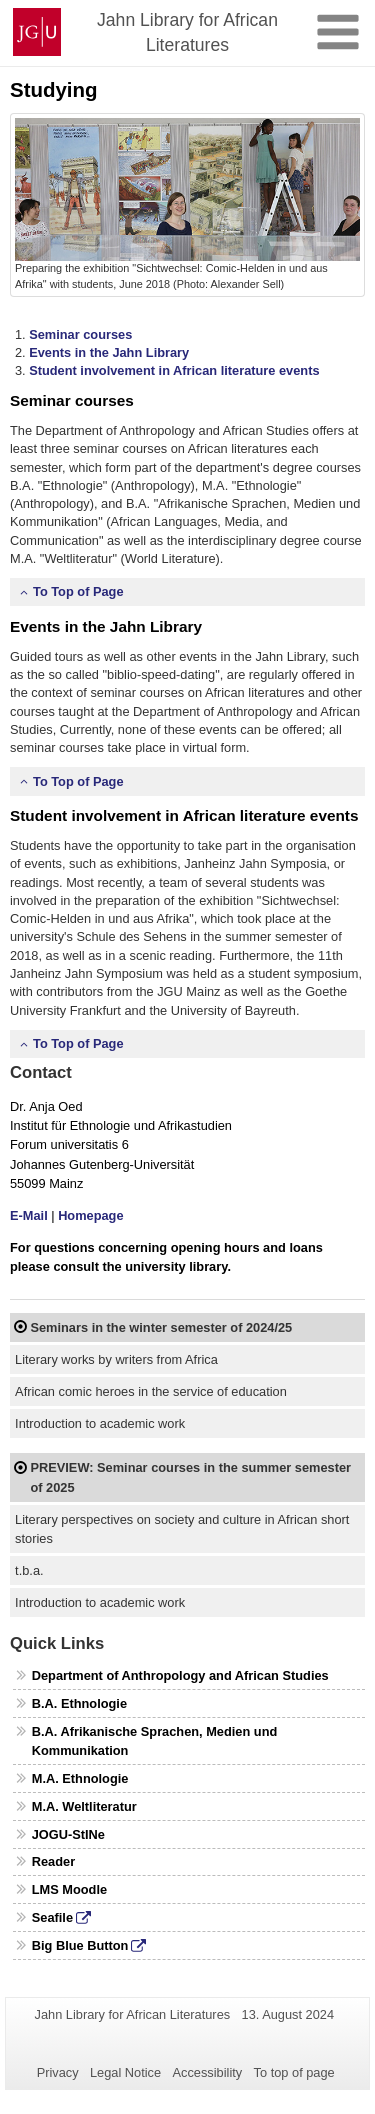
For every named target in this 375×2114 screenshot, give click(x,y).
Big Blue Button (80, 1945)
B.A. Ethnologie (79, 1703)
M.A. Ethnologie (80, 1778)
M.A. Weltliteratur (84, 1806)
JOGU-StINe (68, 1834)
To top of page (294, 2072)
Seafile (52, 1917)
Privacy (58, 2072)
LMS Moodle (69, 1889)
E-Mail (29, 1215)
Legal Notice (125, 2072)
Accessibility (208, 2072)
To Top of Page (78, 591)
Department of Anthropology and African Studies (180, 1675)
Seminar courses (80, 334)
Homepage (90, 1215)
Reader (53, 1861)
